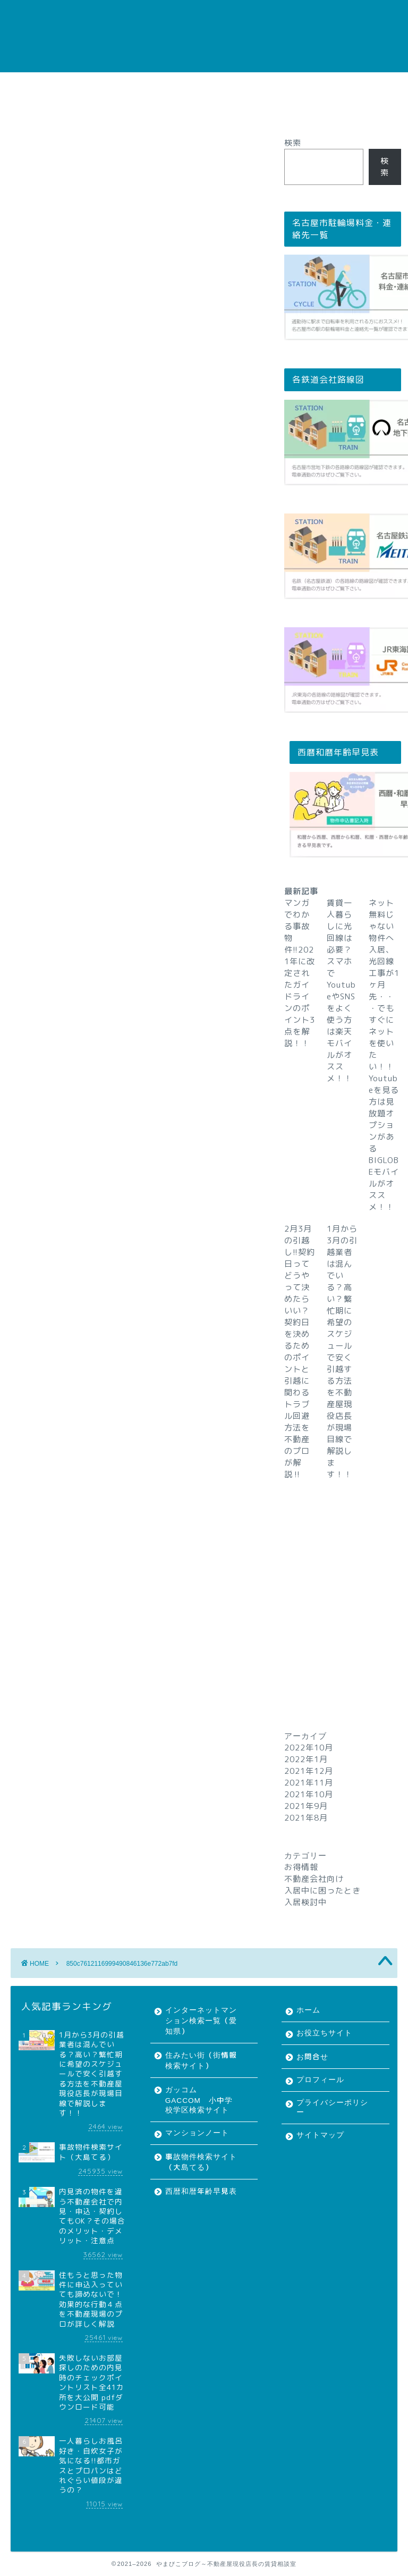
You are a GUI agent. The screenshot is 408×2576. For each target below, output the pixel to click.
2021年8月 (306, 1817)
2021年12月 (308, 1771)
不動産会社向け (314, 1878)
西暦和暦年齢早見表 (201, 2191)
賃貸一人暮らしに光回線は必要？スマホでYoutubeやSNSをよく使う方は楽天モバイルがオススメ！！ (341, 990)
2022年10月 (308, 1747)
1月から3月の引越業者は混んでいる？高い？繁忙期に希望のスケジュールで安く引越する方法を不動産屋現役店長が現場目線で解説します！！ (342, 1351)
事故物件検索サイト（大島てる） (201, 2162)
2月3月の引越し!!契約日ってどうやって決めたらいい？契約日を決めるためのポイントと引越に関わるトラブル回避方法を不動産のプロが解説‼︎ (299, 1351)
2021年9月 (306, 1806)
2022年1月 (306, 1759)
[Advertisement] (342, 1588)
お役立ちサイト (95, 85)
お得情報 (301, 1867)
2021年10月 (308, 1794)
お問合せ (160, 85)
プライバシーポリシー (302, 85)
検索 (292, 142)
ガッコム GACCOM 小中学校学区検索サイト (199, 2100)
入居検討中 (305, 1902)
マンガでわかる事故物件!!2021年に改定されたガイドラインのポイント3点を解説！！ (299, 973)
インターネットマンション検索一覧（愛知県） (201, 2020)
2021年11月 (308, 1782)
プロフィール (221, 85)
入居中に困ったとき (322, 1890)
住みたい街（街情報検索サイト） (201, 2060)
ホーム (34, 85)
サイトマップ (44, 110)
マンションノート (197, 2133)
